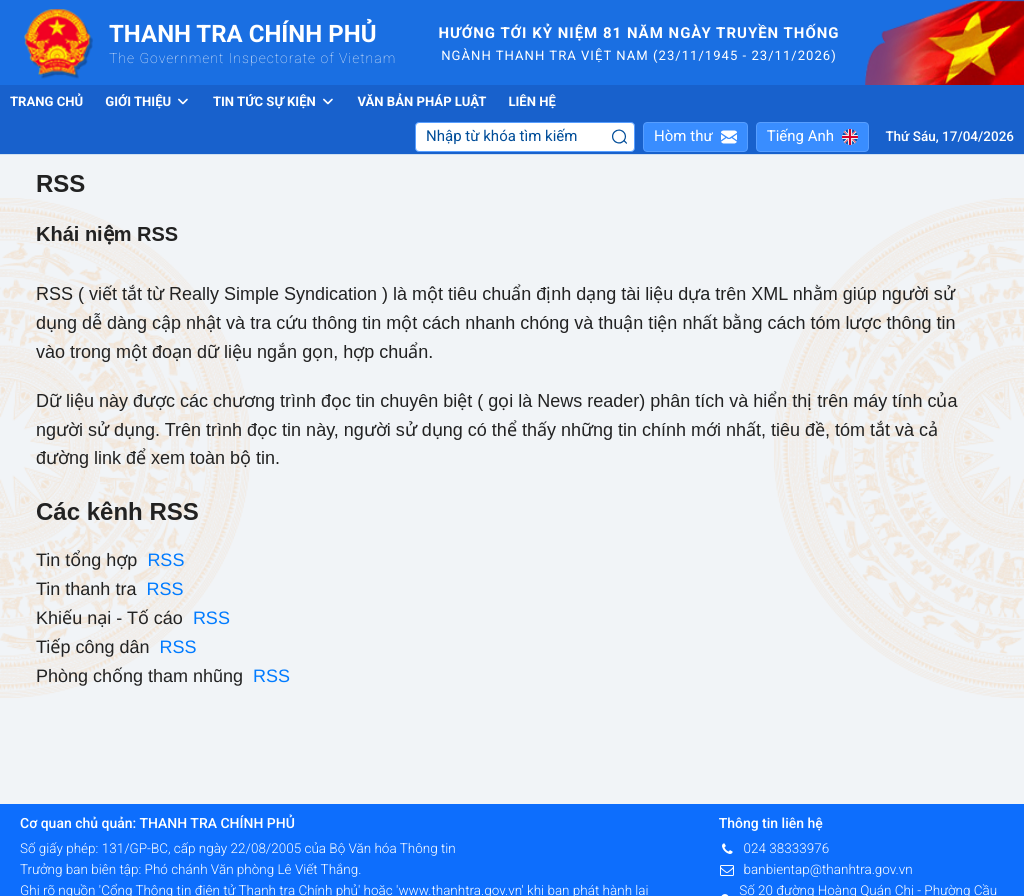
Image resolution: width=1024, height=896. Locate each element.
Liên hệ (531, 102)
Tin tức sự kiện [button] (274, 102)
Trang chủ (46, 102)
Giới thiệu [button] (148, 102)
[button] (695, 137)
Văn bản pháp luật (421, 102)
